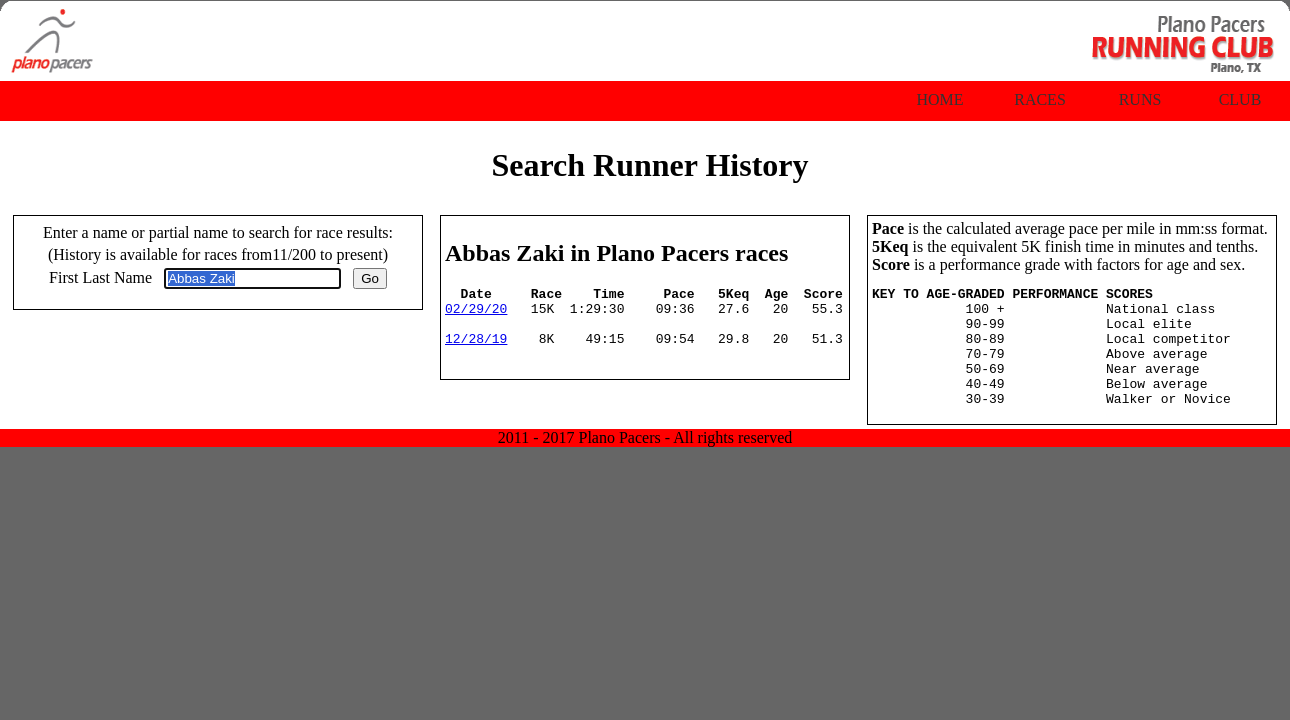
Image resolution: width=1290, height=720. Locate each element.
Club (1240, 99)
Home (939, 99)
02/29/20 (476, 314)
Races (1040, 99)
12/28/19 (476, 350)
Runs (1140, 99)
